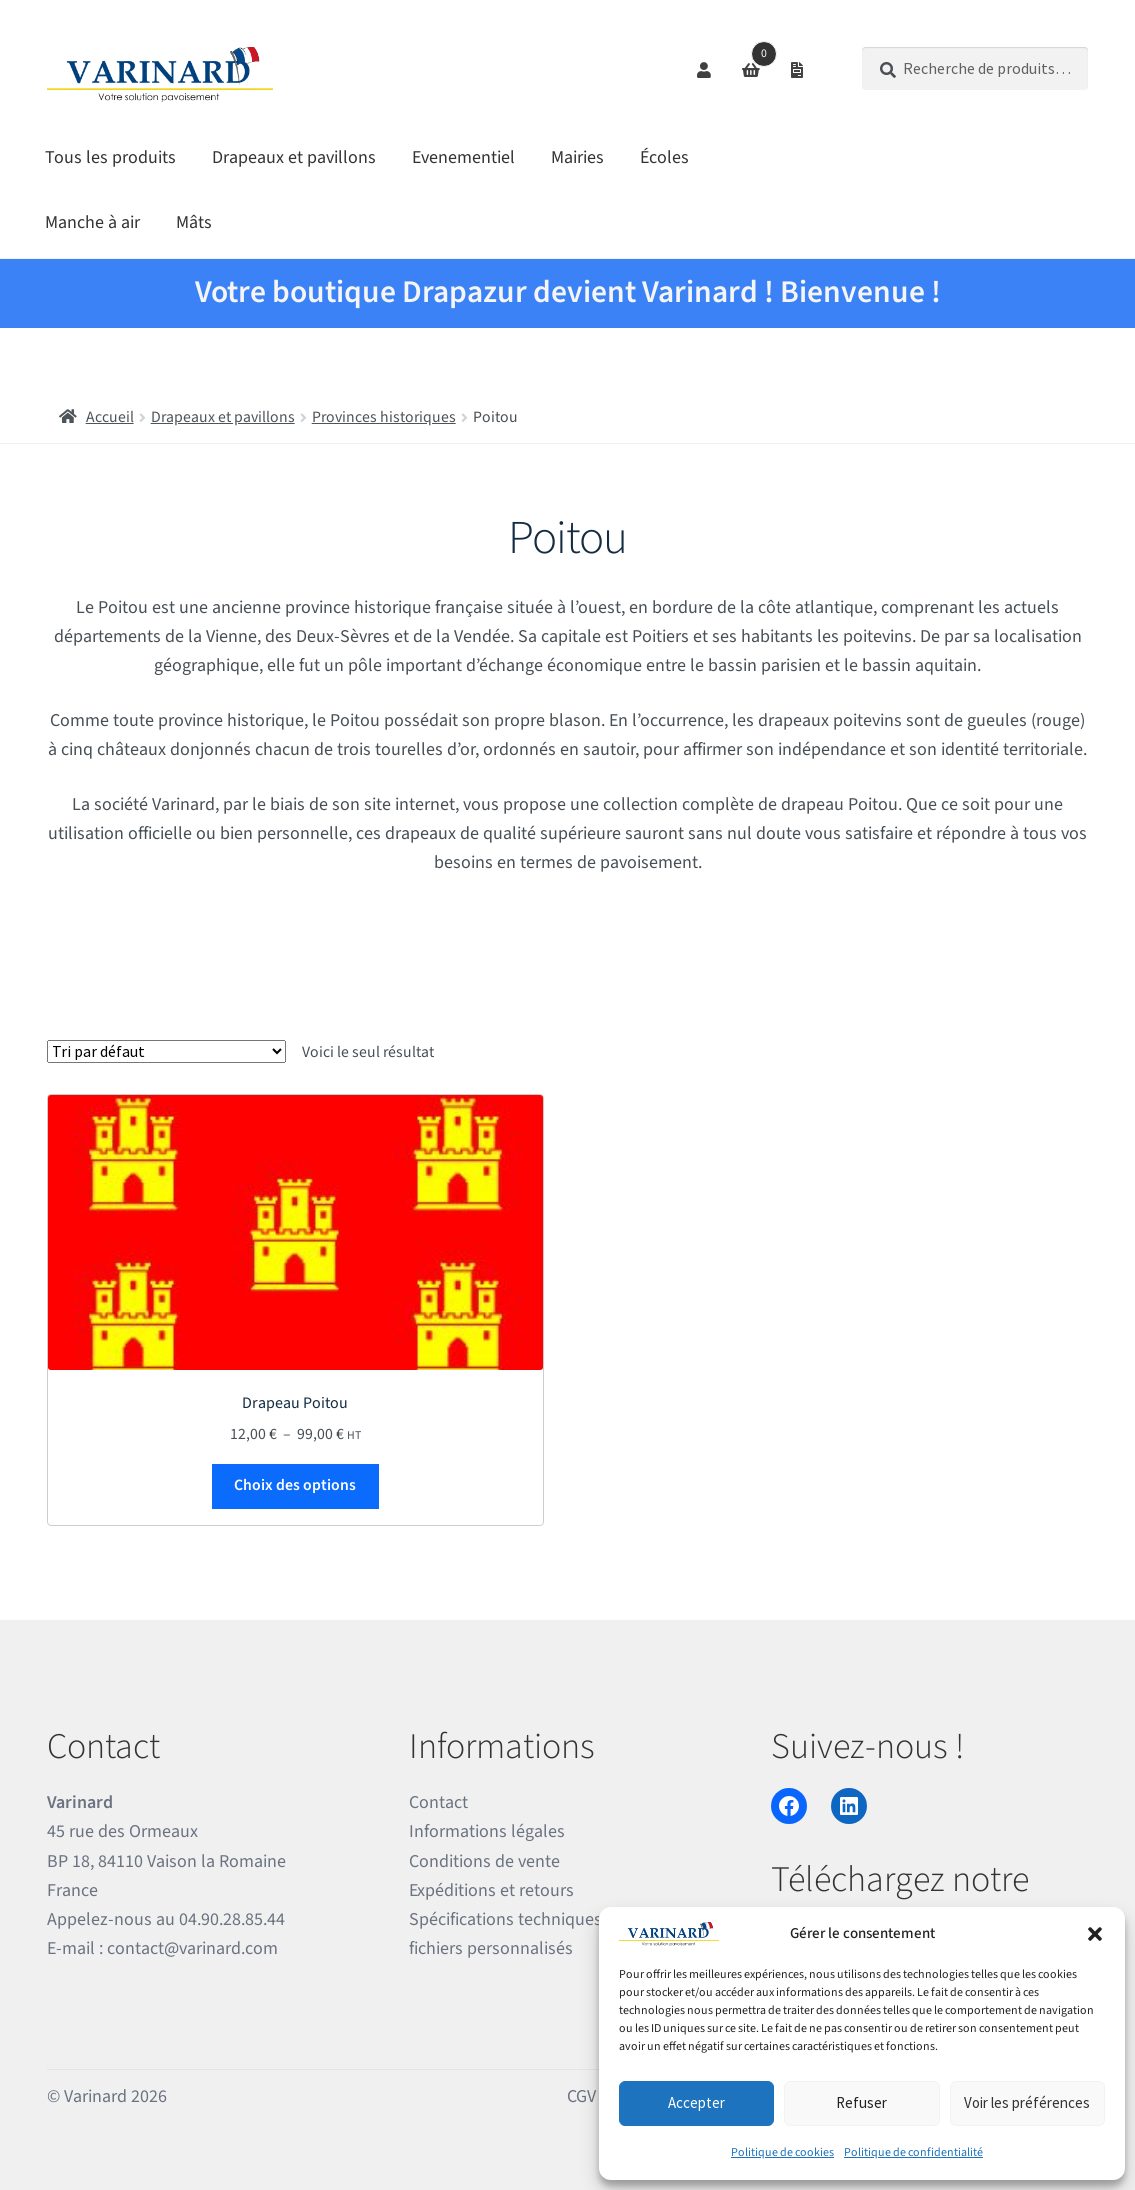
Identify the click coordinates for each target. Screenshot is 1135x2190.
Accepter (696, 2102)
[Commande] (166, 1051)
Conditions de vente (484, 1861)
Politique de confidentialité (913, 2152)
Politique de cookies (782, 2152)
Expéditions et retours (491, 1890)
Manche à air (92, 222)
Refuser (861, 2102)
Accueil (110, 417)
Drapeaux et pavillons (294, 157)
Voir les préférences (1027, 2102)
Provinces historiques (384, 417)
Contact (438, 1802)
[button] (1095, 1934)
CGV (581, 2096)
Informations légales (487, 1831)
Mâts (194, 222)
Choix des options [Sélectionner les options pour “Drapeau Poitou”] (295, 1485)
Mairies (577, 157)
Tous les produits (110, 157)
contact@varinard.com (192, 1948)
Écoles (664, 157)
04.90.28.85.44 (232, 1919)
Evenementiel (463, 157)
